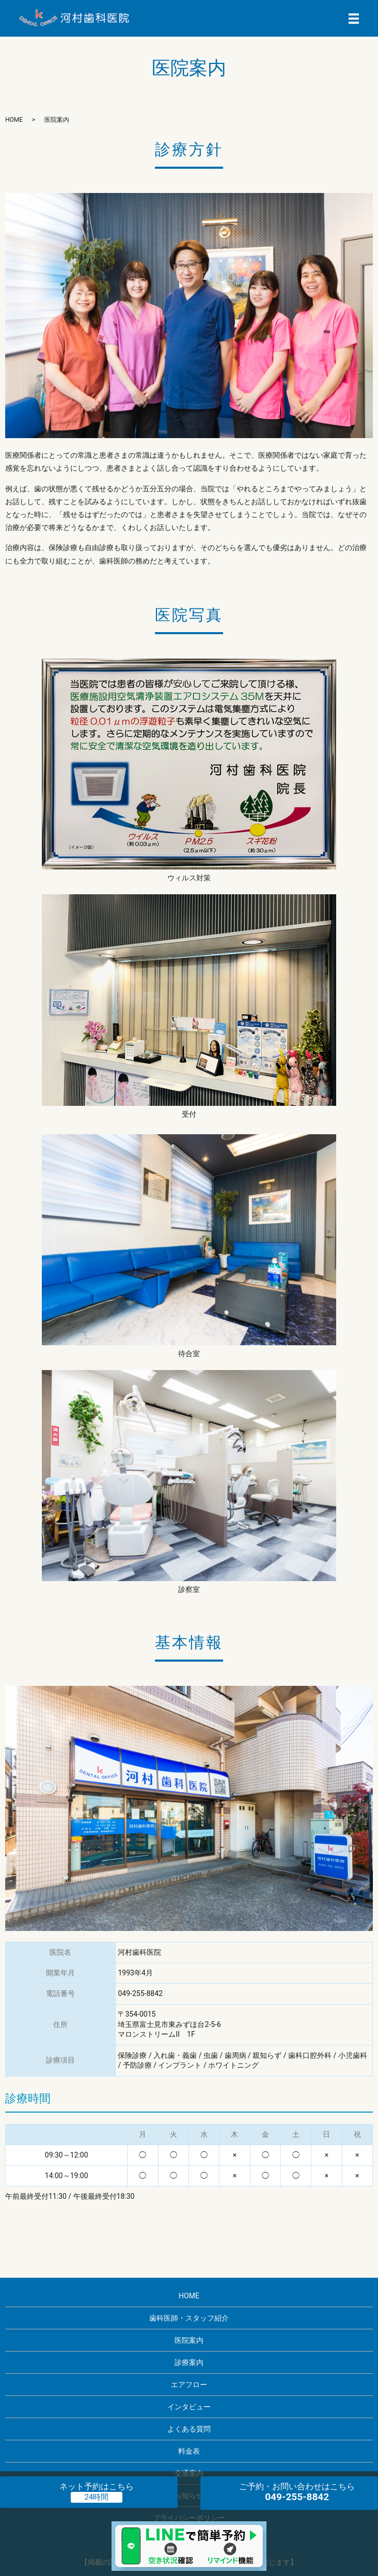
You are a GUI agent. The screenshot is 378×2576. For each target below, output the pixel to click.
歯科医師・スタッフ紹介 (189, 2318)
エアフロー (189, 2384)
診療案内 (189, 2362)
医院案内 (189, 2340)
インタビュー (189, 2407)
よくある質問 (189, 2429)
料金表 (189, 2451)
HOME (14, 119)
